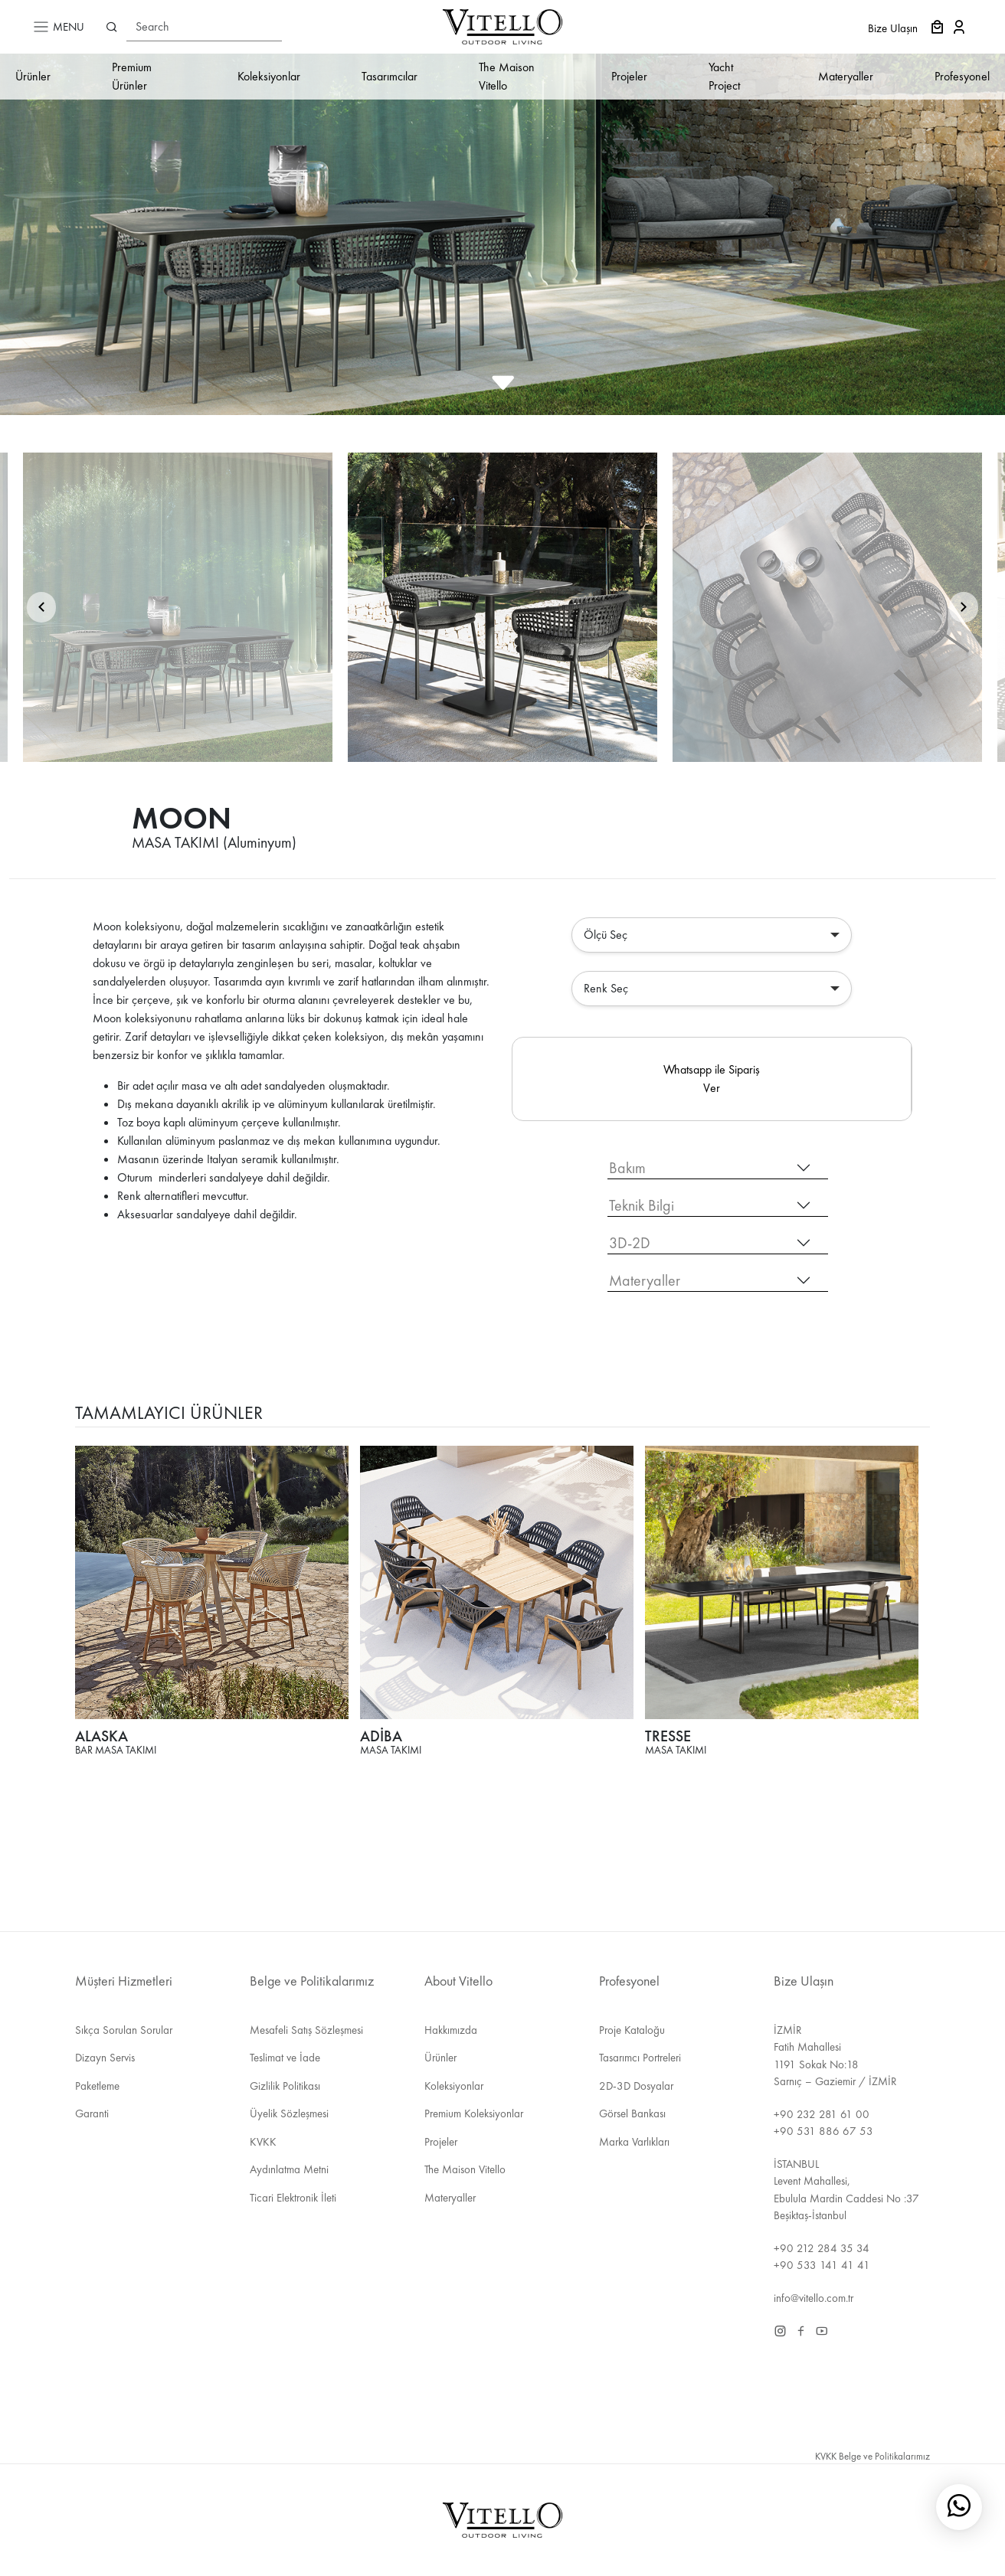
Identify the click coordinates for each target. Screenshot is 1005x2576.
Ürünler (33, 76)
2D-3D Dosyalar (636, 2086)
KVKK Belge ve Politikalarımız (872, 2456)
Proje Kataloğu (632, 2030)
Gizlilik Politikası (285, 2086)
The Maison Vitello (507, 76)
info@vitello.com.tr (813, 2298)
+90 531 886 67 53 (823, 2131)
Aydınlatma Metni (289, 2169)
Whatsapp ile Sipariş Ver (711, 1078)
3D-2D (629, 1243)
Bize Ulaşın (893, 28)
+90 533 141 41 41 (822, 2265)
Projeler (629, 76)
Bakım (627, 1168)
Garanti (92, 2113)
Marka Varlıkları (634, 2141)
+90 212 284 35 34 (821, 2248)
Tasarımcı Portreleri (640, 2057)
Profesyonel (962, 76)
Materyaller (845, 76)
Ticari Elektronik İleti (293, 2197)
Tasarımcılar (389, 76)
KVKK (263, 2141)
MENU (58, 27)
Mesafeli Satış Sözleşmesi (306, 2030)
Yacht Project (724, 76)
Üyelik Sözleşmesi (289, 2113)
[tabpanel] (502, 1612)
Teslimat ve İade (285, 2057)
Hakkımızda (450, 2030)
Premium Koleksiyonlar (473, 2113)
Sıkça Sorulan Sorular (123, 2030)
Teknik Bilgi (641, 1205)
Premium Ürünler (132, 76)
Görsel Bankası (632, 2113)
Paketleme (97, 2086)
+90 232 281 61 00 (821, 2114)
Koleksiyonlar (268, 76)
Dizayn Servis (105, 2057)
